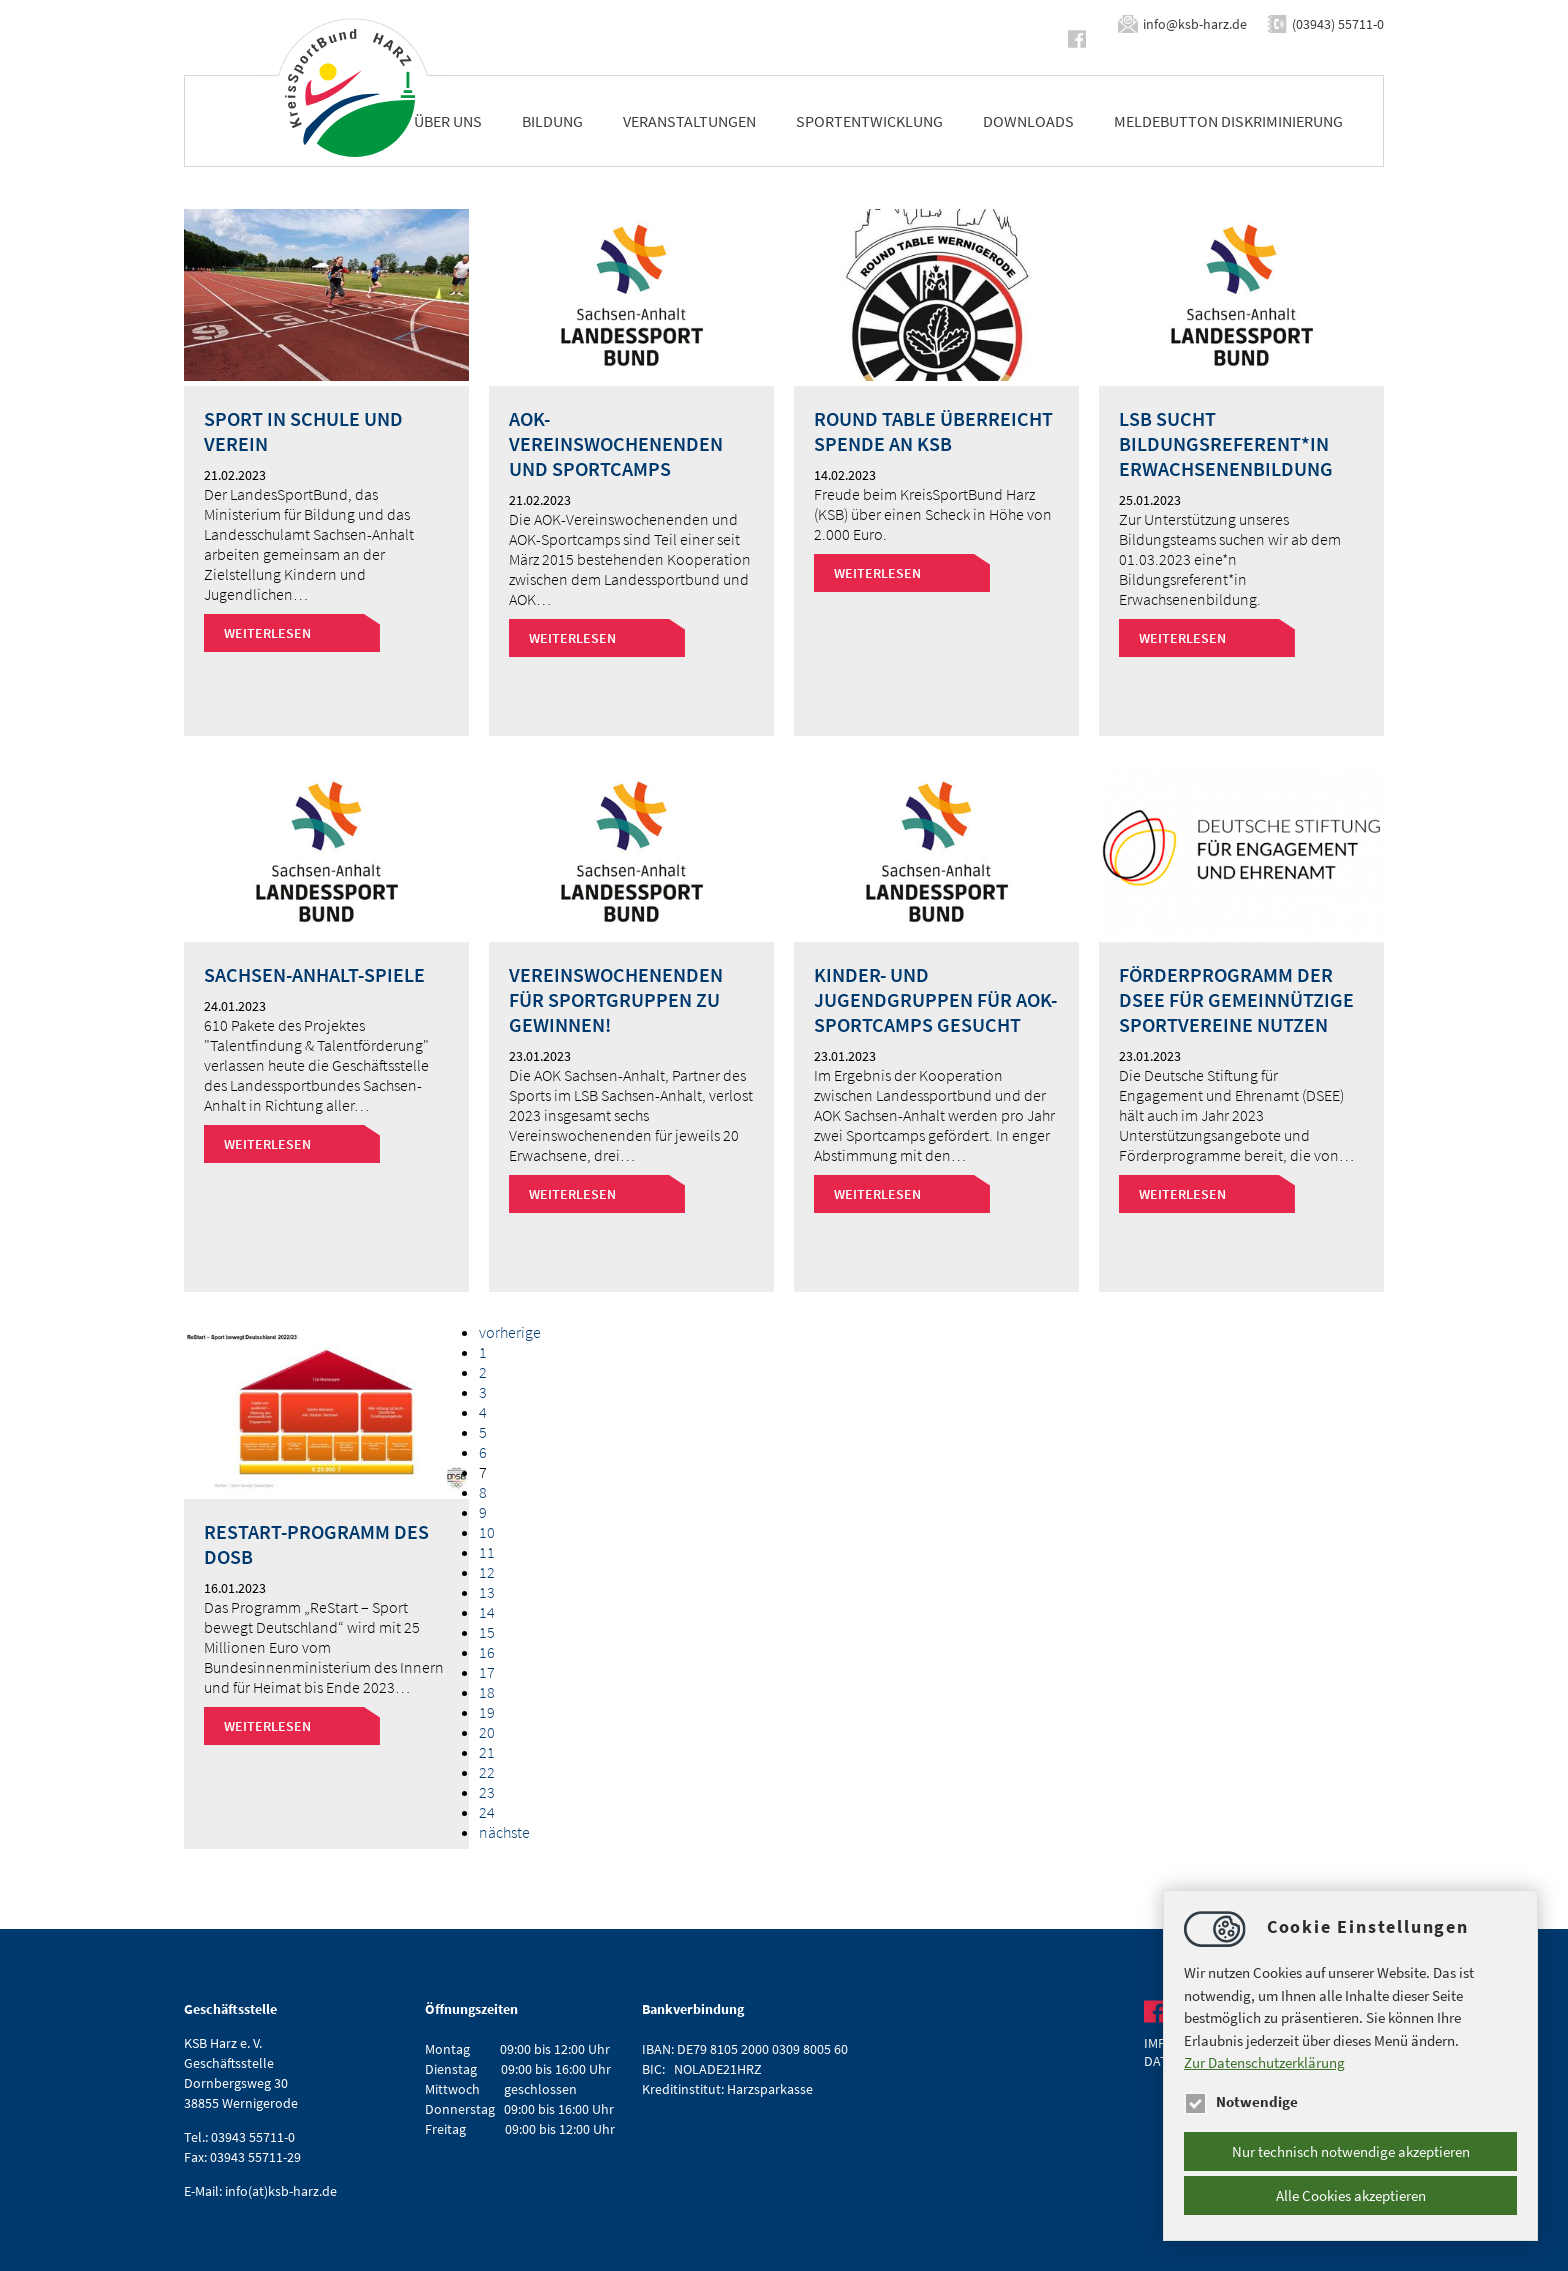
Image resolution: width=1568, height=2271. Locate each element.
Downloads (1028, 121)
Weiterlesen (267, 633)
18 (487, 1692)
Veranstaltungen (689, 121)
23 (487, 1792)
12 (487, 1572)
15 (487, 1632)
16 (487, 1652)
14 (487, 1612)
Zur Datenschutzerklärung (1264, 2062)
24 (487, 1812)
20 (487, 1732)
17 (487, 1672)
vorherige (510, 1332)
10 (487, 1532)
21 (487, 1752)
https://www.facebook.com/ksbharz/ (1080, 39)
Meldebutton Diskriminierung (1228, 121)
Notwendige (1241, 2101)
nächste (504, 1832)
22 (487, 1772)
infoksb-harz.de (1195, 24)
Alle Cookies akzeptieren (1351, 2195)
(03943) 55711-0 (1338, 24)
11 (487, 1552)
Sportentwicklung (869, 121)
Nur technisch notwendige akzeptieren (1351, 2151)
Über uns (448, 121)
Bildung (552, 121)
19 (487, 1712)
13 (487, 1592)
